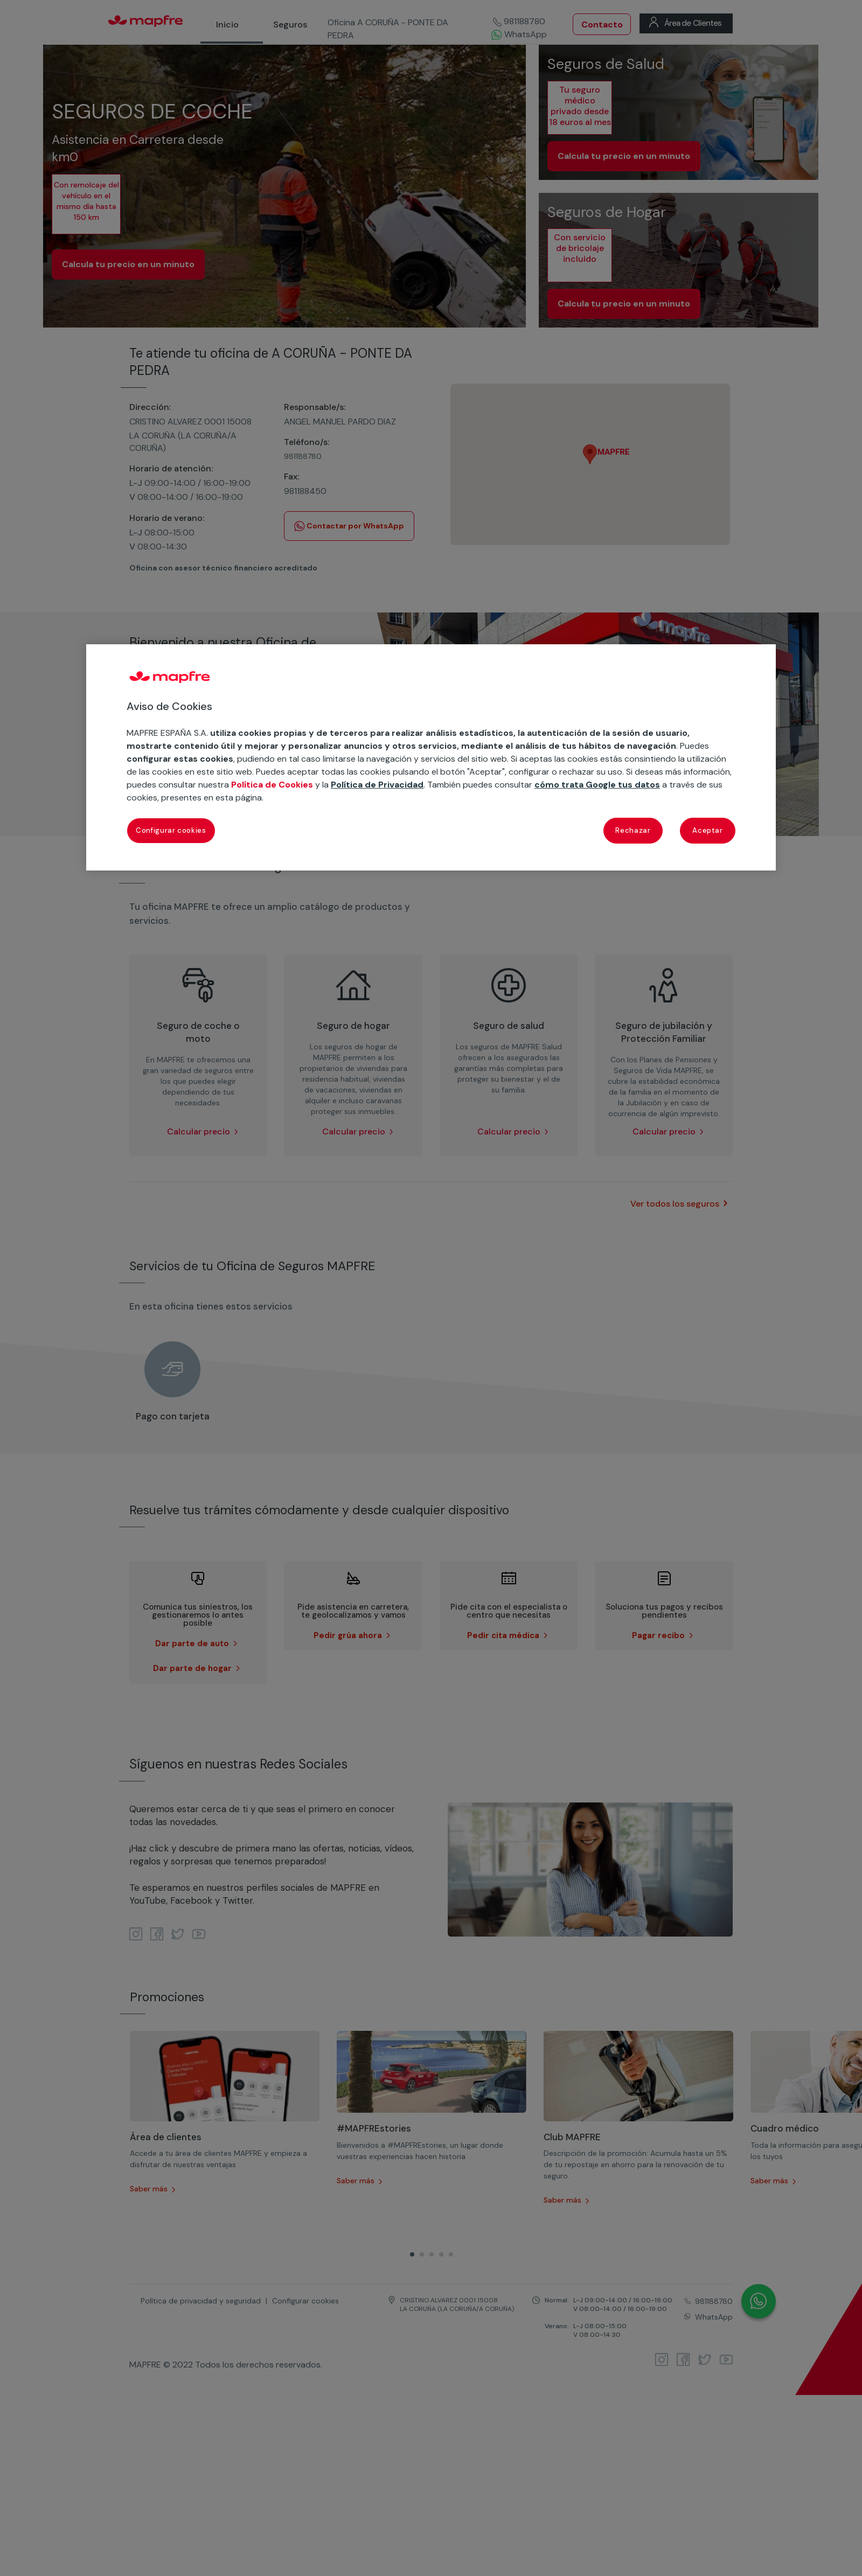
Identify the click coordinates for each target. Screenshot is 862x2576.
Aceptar (707, 830)
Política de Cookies (272, 784)
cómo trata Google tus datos (597, 784)
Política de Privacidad (377, 784)
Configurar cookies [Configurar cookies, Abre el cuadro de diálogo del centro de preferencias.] (171, 830)
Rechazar (632, 830)
